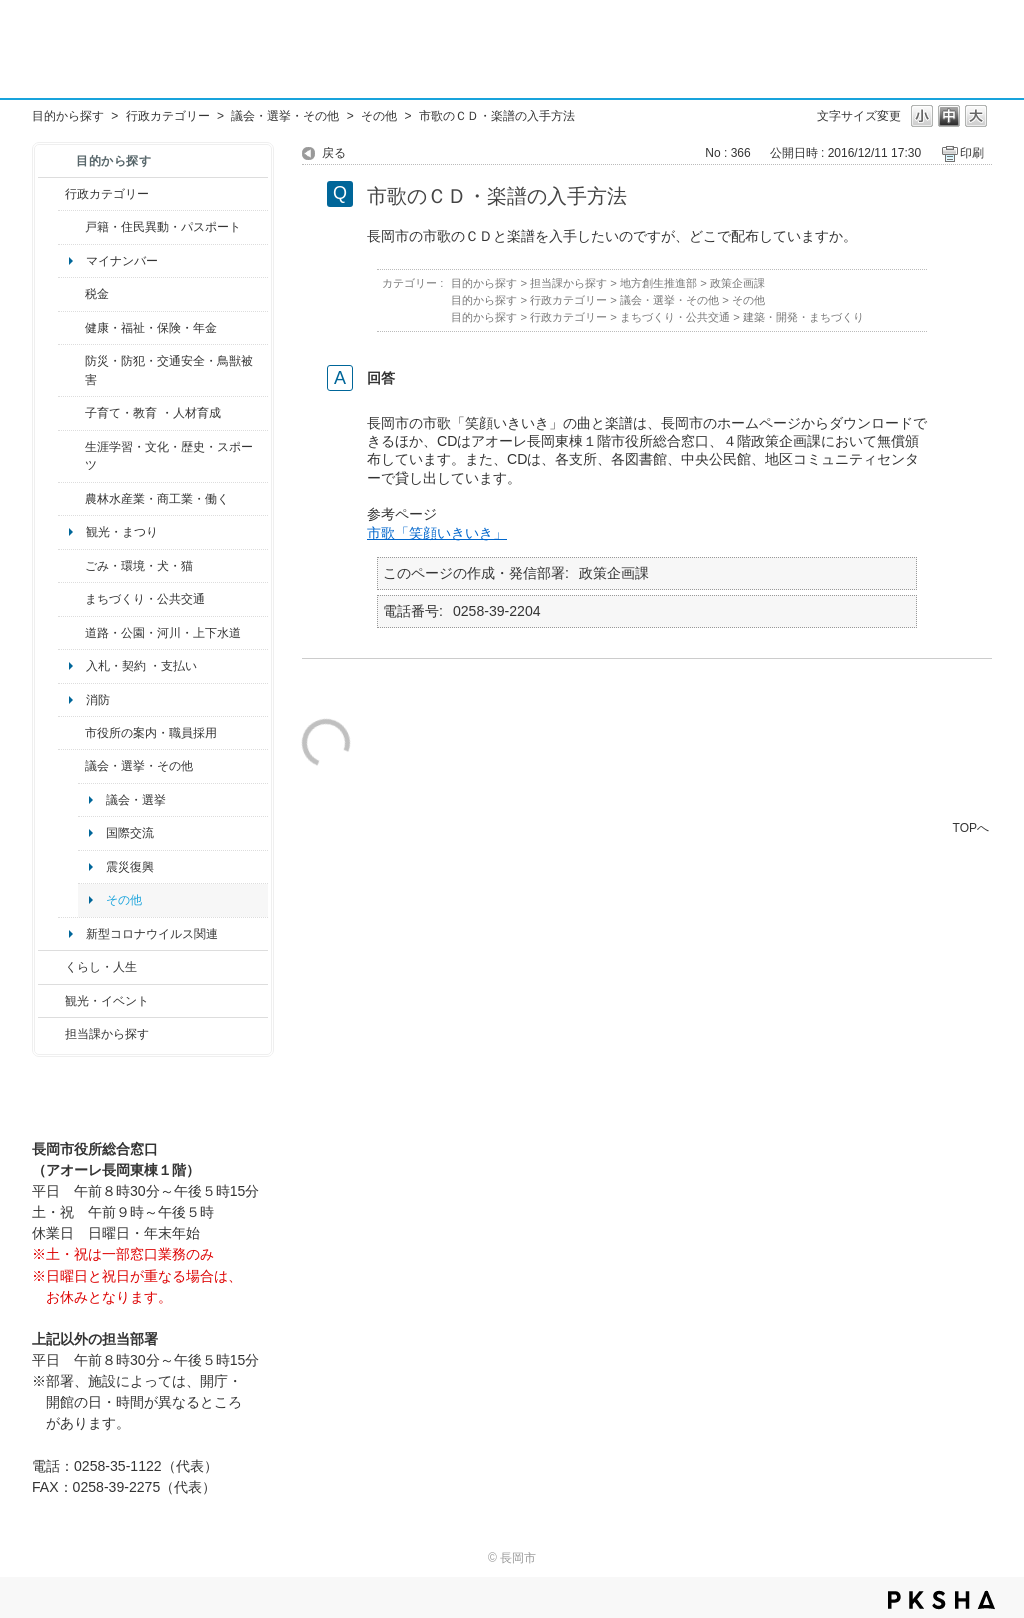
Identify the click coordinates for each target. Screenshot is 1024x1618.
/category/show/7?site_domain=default (71, 227)
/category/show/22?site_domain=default (71, 566)
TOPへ (971, 827)
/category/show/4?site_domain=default (71, 328)
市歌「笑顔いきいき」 (437, 533)
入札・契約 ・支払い (141, 666)
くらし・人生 (101, 967)
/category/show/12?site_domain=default (51, 967)
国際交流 (130, 833)
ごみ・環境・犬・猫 (139, 566)
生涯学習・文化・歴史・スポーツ (169, 456)
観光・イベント (107, 1001)
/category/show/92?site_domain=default (71, 294)
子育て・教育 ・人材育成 (152, 413)
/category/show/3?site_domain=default (51, 194)
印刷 (972, 153)
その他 (379, 116)
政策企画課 (737, 283)
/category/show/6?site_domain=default (71, 599)
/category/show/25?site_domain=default (71, 370)
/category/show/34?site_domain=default (71, 499)
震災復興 (130, 867)
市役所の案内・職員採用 (151, 733)
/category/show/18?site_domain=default (51, 1001)
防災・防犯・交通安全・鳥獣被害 (169, 370)
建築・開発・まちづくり (803, 317)
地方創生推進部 (658, 283)
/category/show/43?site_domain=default (71, 456)
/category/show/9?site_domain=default (51, 1034)
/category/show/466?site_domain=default (71, 766)
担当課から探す (107, 1034)
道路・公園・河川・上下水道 (163, 633)
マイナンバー (122, 261)
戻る (334, 153)
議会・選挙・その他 (285, 116)
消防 (98, 700)
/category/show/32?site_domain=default (71, 733)
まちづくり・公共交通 (145, 599)
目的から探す (68, 116)
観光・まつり (122, 532)
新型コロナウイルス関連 (152, 934)
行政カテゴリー (168, 116)
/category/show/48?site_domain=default (71, 413)
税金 (97, 294)
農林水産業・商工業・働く (157, 499)
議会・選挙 (136, 800)
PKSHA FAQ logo (941, 1600)
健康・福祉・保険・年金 (151, 328)
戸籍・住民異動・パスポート (163, 227)
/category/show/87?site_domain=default (71, 633)
